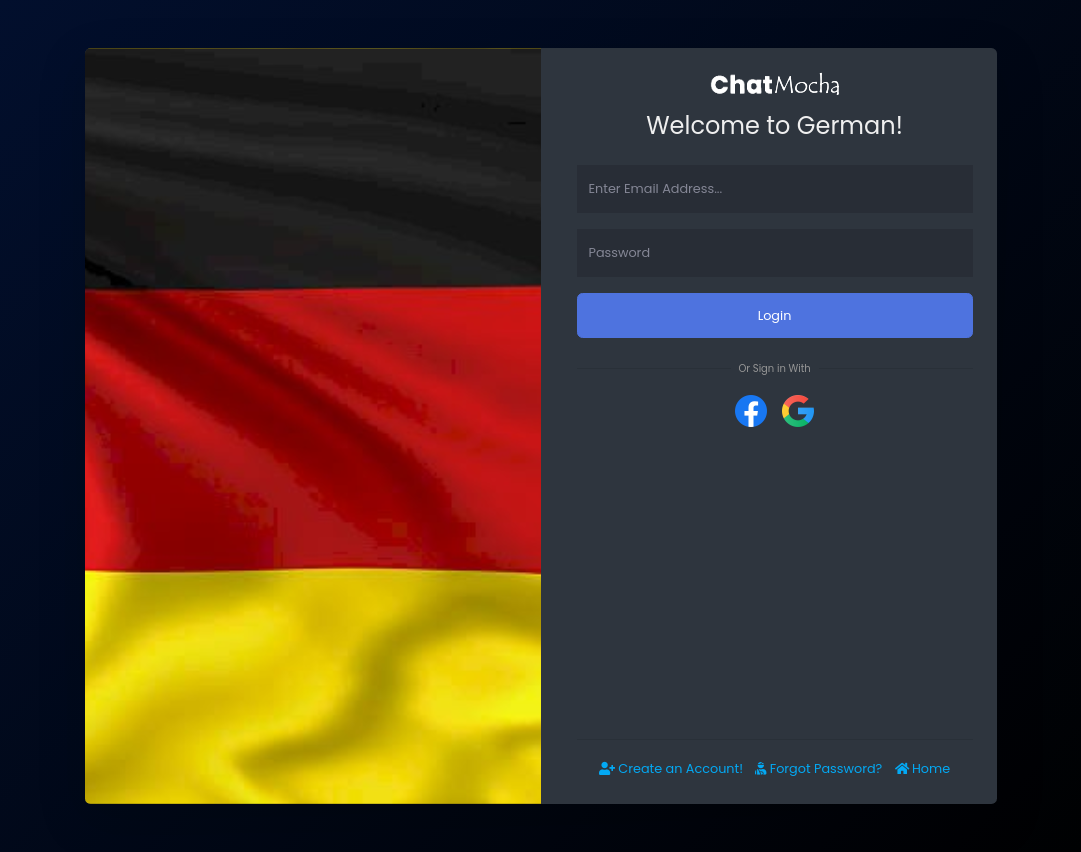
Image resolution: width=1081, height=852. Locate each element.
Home (923, 768)
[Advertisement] (775, 583)
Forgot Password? (818, 768)
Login (775, 315)
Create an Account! (671, 768)
